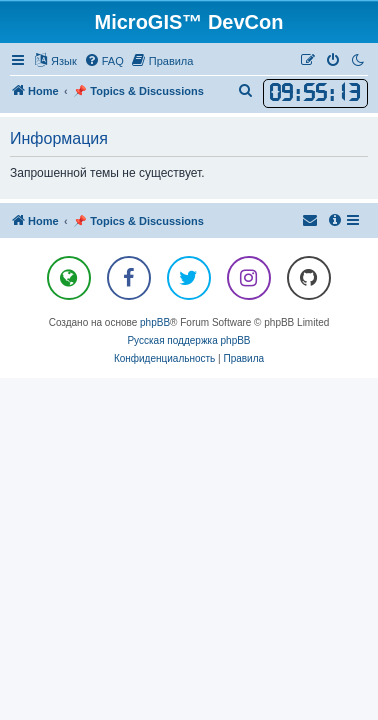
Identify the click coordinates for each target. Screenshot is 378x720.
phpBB (155, 322)
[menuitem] (104, 61)
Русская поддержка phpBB (188, 340)
